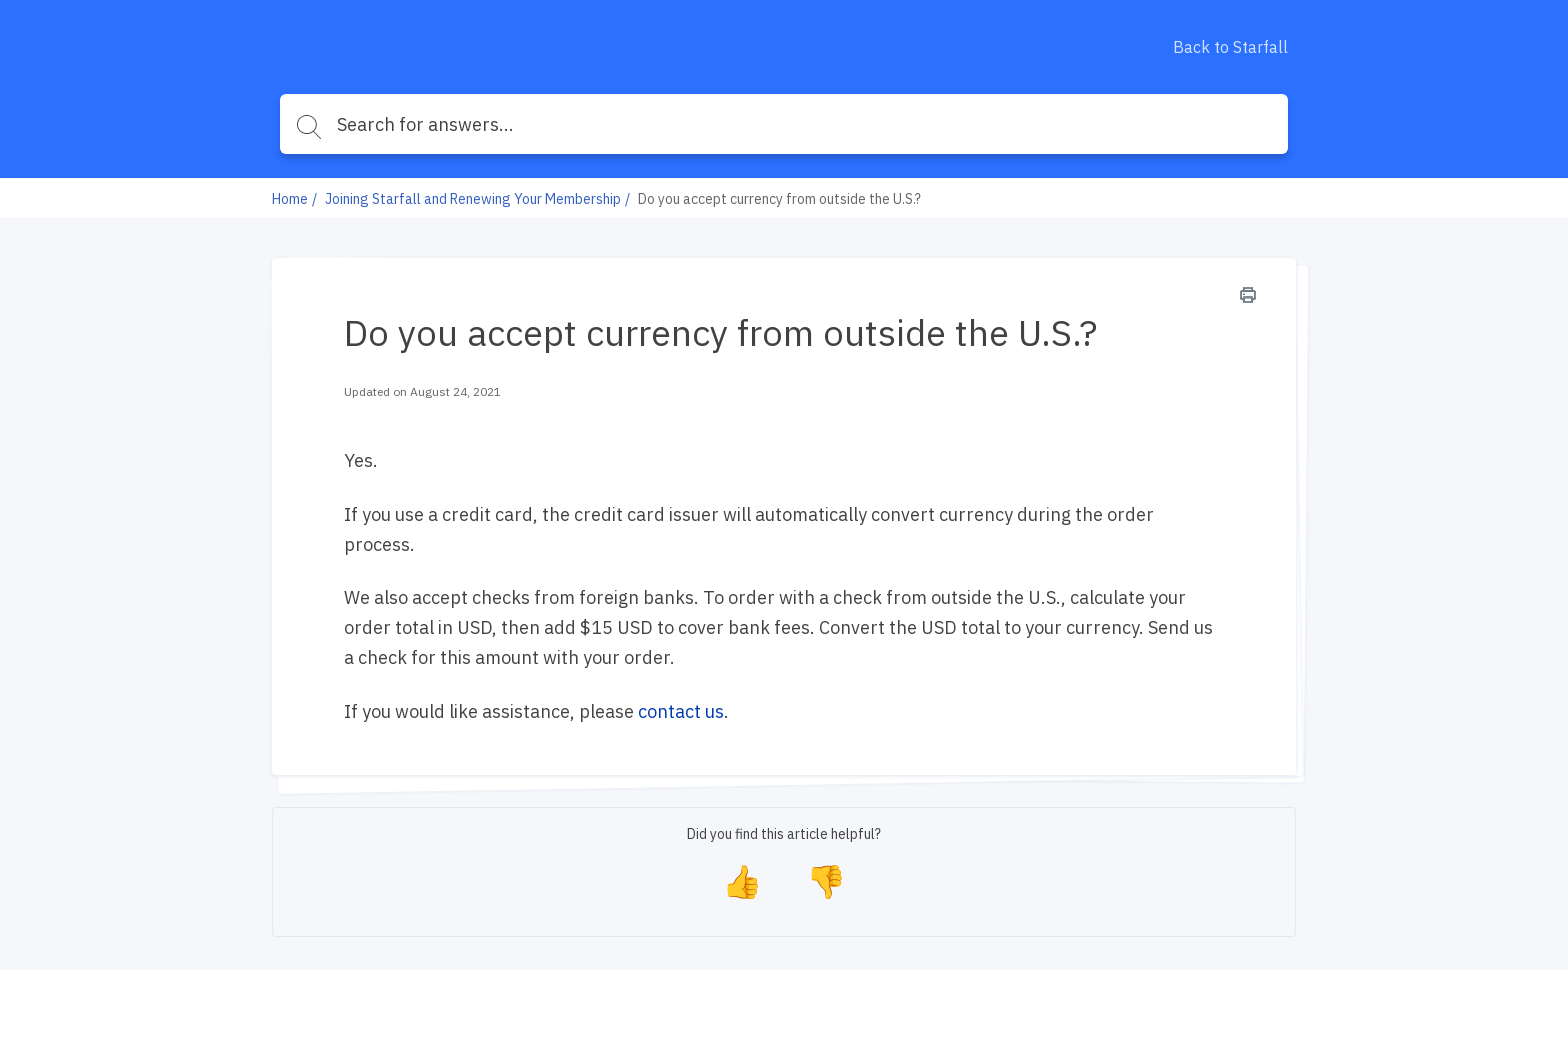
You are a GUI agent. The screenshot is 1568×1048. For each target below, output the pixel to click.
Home (290, 199)
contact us (681, 711)
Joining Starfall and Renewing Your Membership (473, 199)
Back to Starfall (1230, 47)
